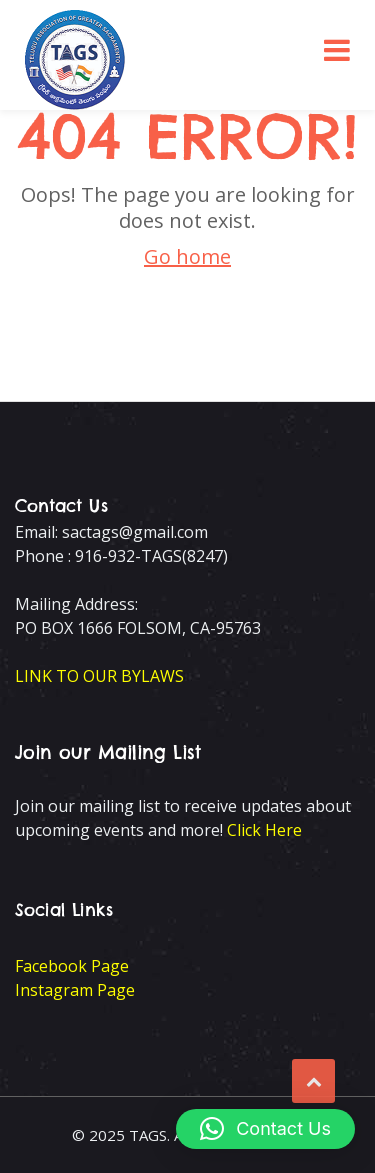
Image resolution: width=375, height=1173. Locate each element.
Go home (187, 256)
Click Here (264, 830)
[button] (265, 1129)
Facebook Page (72, 966)
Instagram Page (75, 990)
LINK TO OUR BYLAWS (99, 676)
